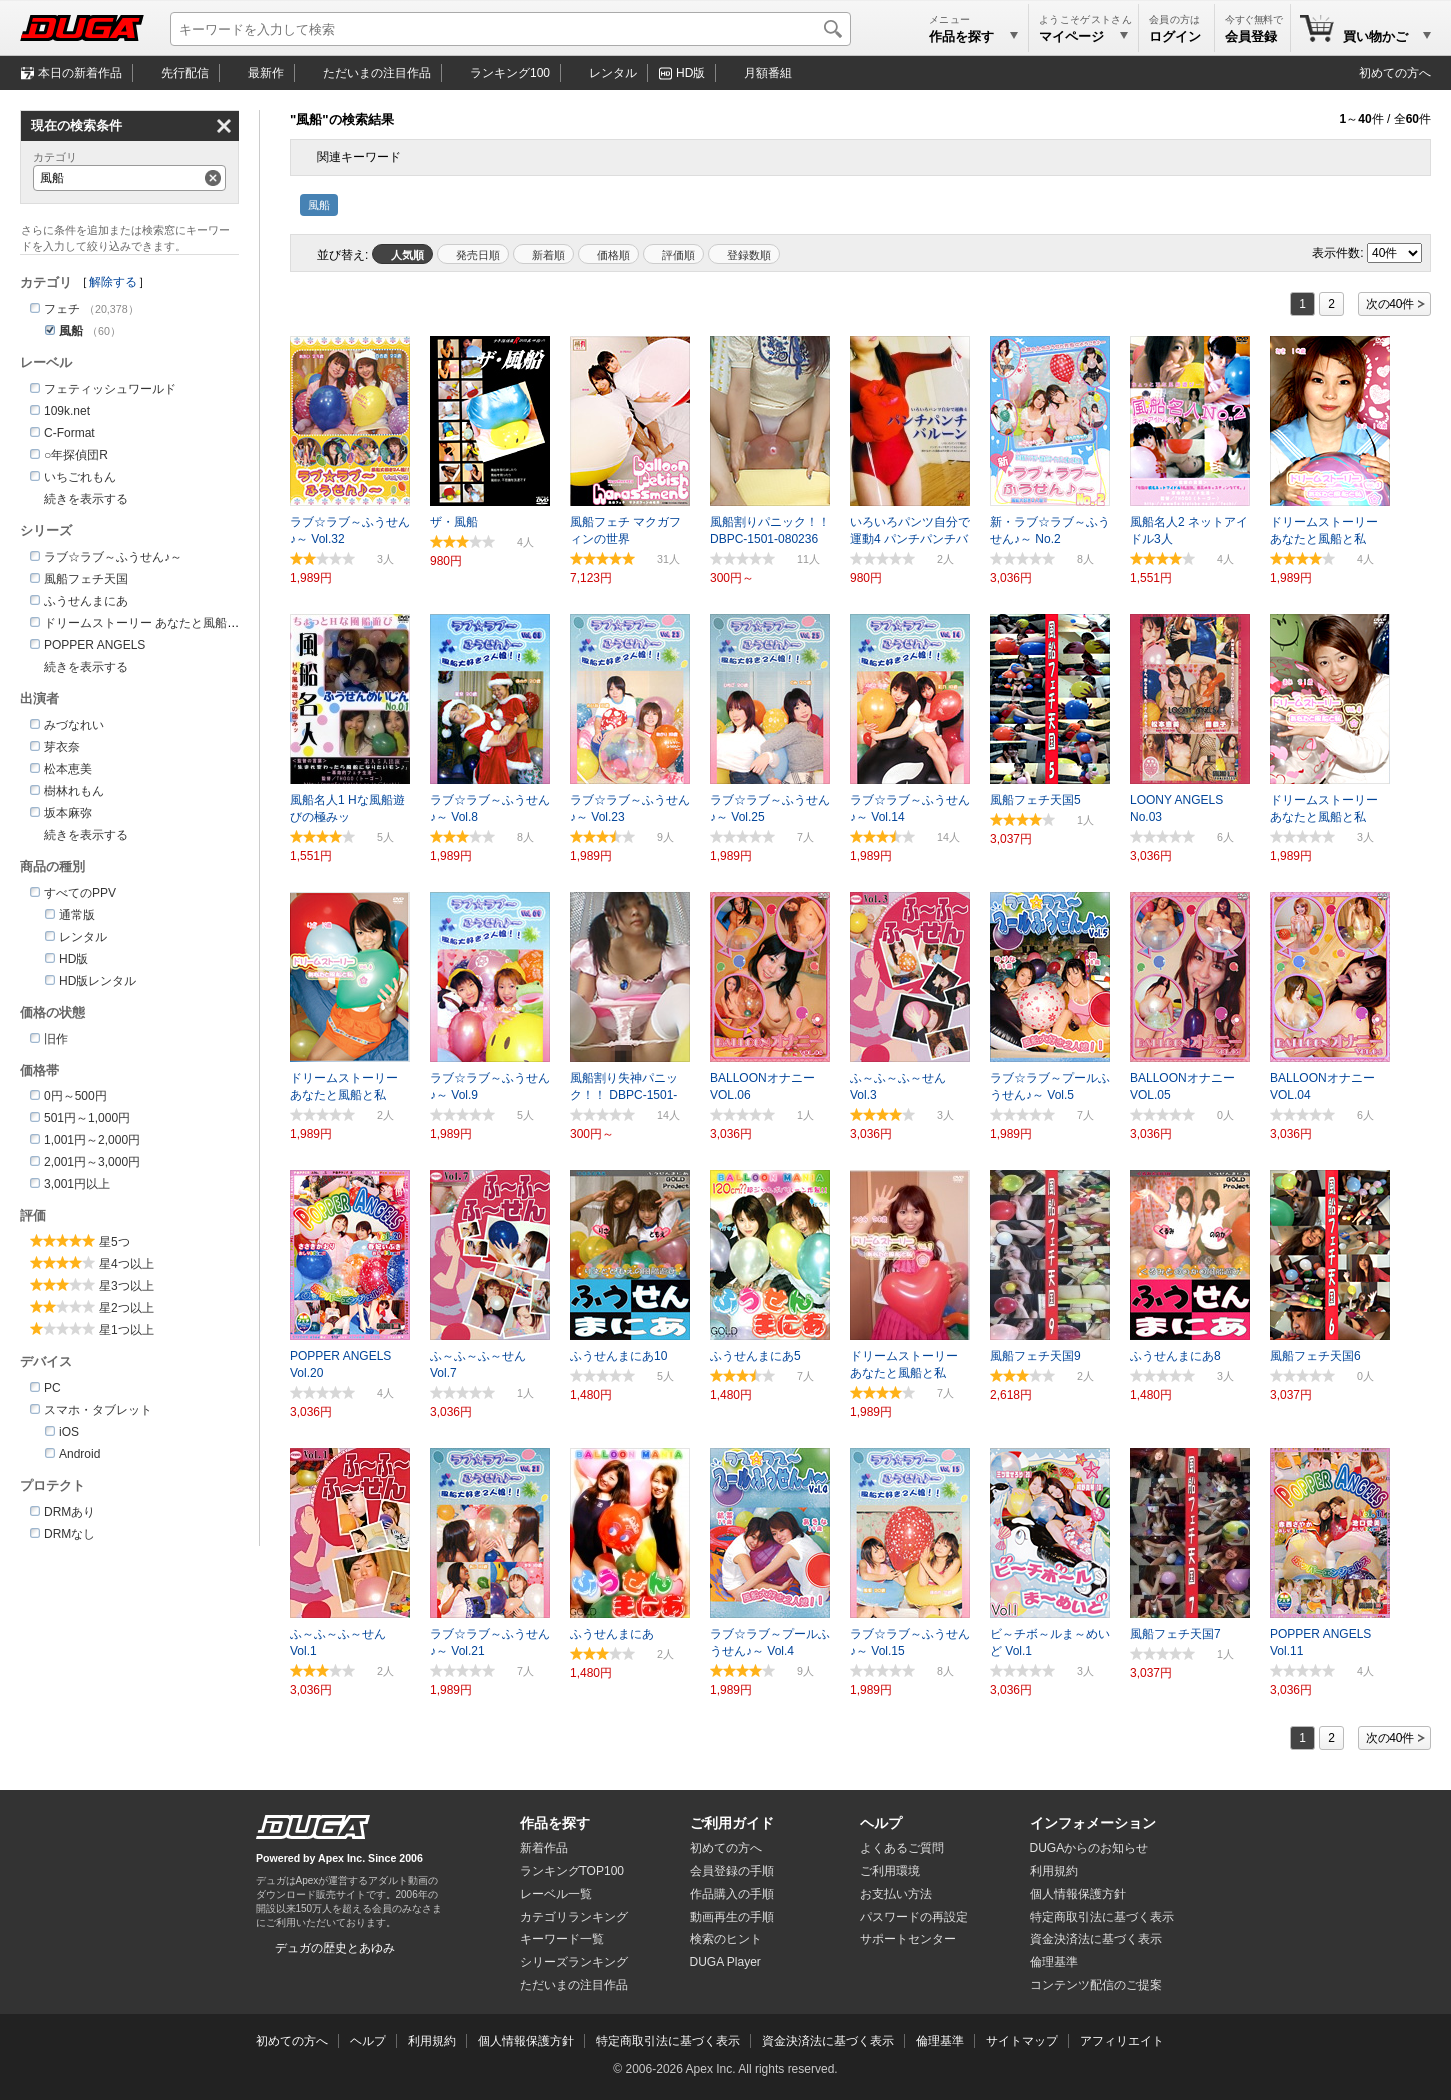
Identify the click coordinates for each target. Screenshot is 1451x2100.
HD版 (690, 73)
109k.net (67, 411)
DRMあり (69, 1512)
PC (52, 1388)
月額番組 (768, 73)
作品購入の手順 (732, 1894)
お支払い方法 (896, 1894)
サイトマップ (1022, 2041)
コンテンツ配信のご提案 (1096, 1985)
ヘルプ (881, 1823)
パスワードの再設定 (914, 1917)
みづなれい (74, 725)
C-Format (69, 433)
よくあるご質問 (902, 1848)
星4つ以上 (126, 1264)
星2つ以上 (126, 1308)
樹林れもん (74, 791)
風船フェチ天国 (86, 579)
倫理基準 (1054, 1962)
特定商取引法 (1102, 1917)
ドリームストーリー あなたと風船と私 (147, 623)
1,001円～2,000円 (92, 1140)
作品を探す (555, 1823)
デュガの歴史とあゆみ (335, 1948)
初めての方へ (1395, 73)
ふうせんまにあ (86, 601)
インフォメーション (1093, 1823)
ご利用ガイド (732, 1823)
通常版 (77, 915)
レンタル (613, 73)
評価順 (678, 255)
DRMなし (69, 1534)
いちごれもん (80, 477)
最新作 (266, 73)
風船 (319, 205)
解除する (113, 282)
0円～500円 (75, 1096)
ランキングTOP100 (572, 1871)
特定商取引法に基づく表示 (668, 2041)
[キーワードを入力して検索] (510, 29)
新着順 (548, 255)
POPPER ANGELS (94, 645)
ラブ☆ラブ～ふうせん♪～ (113, 557)
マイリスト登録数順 (744, 254)
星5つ (114, 1242)
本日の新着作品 (80, 73)
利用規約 (1054, 1871)
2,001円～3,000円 (92, 1162)
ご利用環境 (890, 1871)
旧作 (56, 1039)
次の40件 (1390, 304)
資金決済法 (1096, 1939)
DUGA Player (725, 1962)
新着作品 (544, 1848)
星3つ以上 (126, 1286)
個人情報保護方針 (1078, 1894)
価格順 (613, 255)
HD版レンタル (97, 981)
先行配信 (185, 73)
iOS (69, 1432)
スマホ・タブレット (98, 1410)
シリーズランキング (574, 1962)
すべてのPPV (80, 893)
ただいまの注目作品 (574, 1985)
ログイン (1175, 36)
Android (79, 1454)
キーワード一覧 (562, 1939)
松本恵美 (68, 769)
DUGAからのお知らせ (1089, 1848)
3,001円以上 (77, 1184)
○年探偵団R (76, 455)
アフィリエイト (1122, 2041)
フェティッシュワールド (110, 389)
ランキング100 (510, 73)
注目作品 (377, 73)
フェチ (62, 309)
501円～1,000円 (87, 1118)
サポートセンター (908, 1939)
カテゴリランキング (574, 1917)
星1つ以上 (126, 1330)
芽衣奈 (62, 747)
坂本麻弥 (68, 813)
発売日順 (478, 255)
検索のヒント (726, 1939)
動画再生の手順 (732, 1917)
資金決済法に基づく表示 (828, 2041)
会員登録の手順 (732, 1871)
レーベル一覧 (556, 1894)
